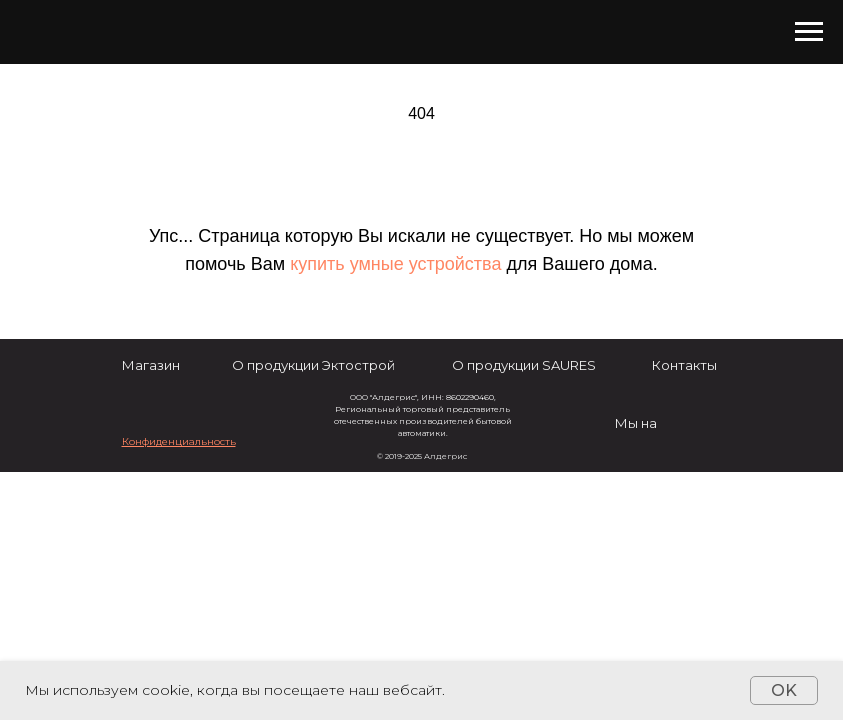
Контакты (684, 365)
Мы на (636, 423)
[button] (179, 441)
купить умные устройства (395, 264)
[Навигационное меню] (809, 32)
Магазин (151, 365)
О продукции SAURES (524, 365)
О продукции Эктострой (313, 365)
